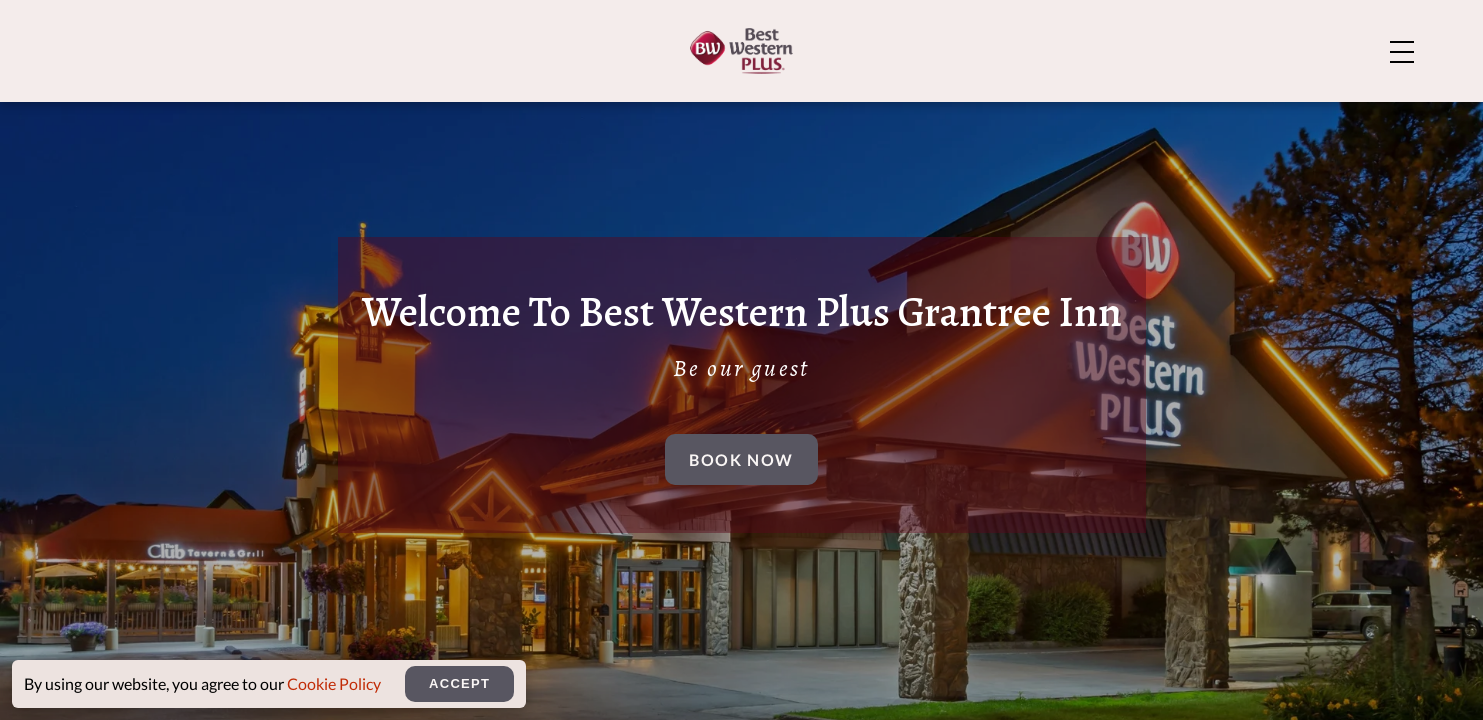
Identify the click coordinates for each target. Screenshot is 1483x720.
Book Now (741, 494)
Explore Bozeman (1308, 31)
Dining (981, 114)
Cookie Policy (334, 683)
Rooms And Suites (649, 114)
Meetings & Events (1161, 114)
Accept (459, 683)
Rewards (1352, 114)
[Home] (160, 112)
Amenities (843, 114)
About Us (1120, 31)
